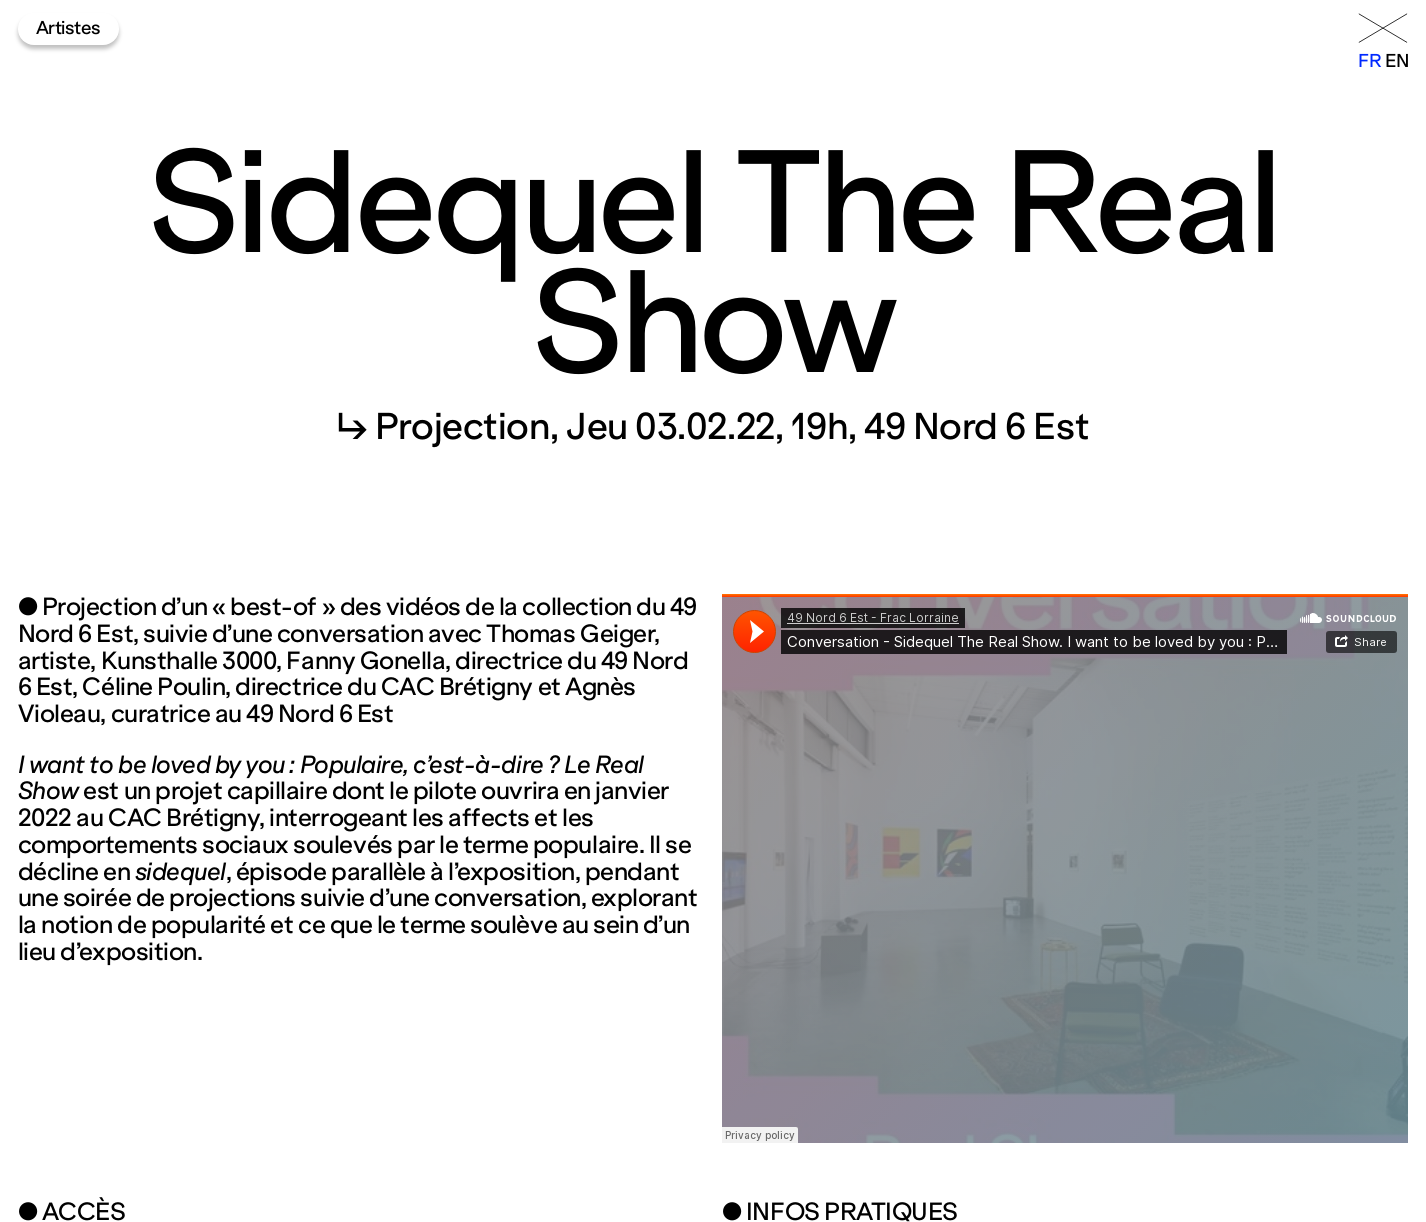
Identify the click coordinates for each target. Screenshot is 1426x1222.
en (1396, 61)
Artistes (68, 28)
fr (1369, 61)
